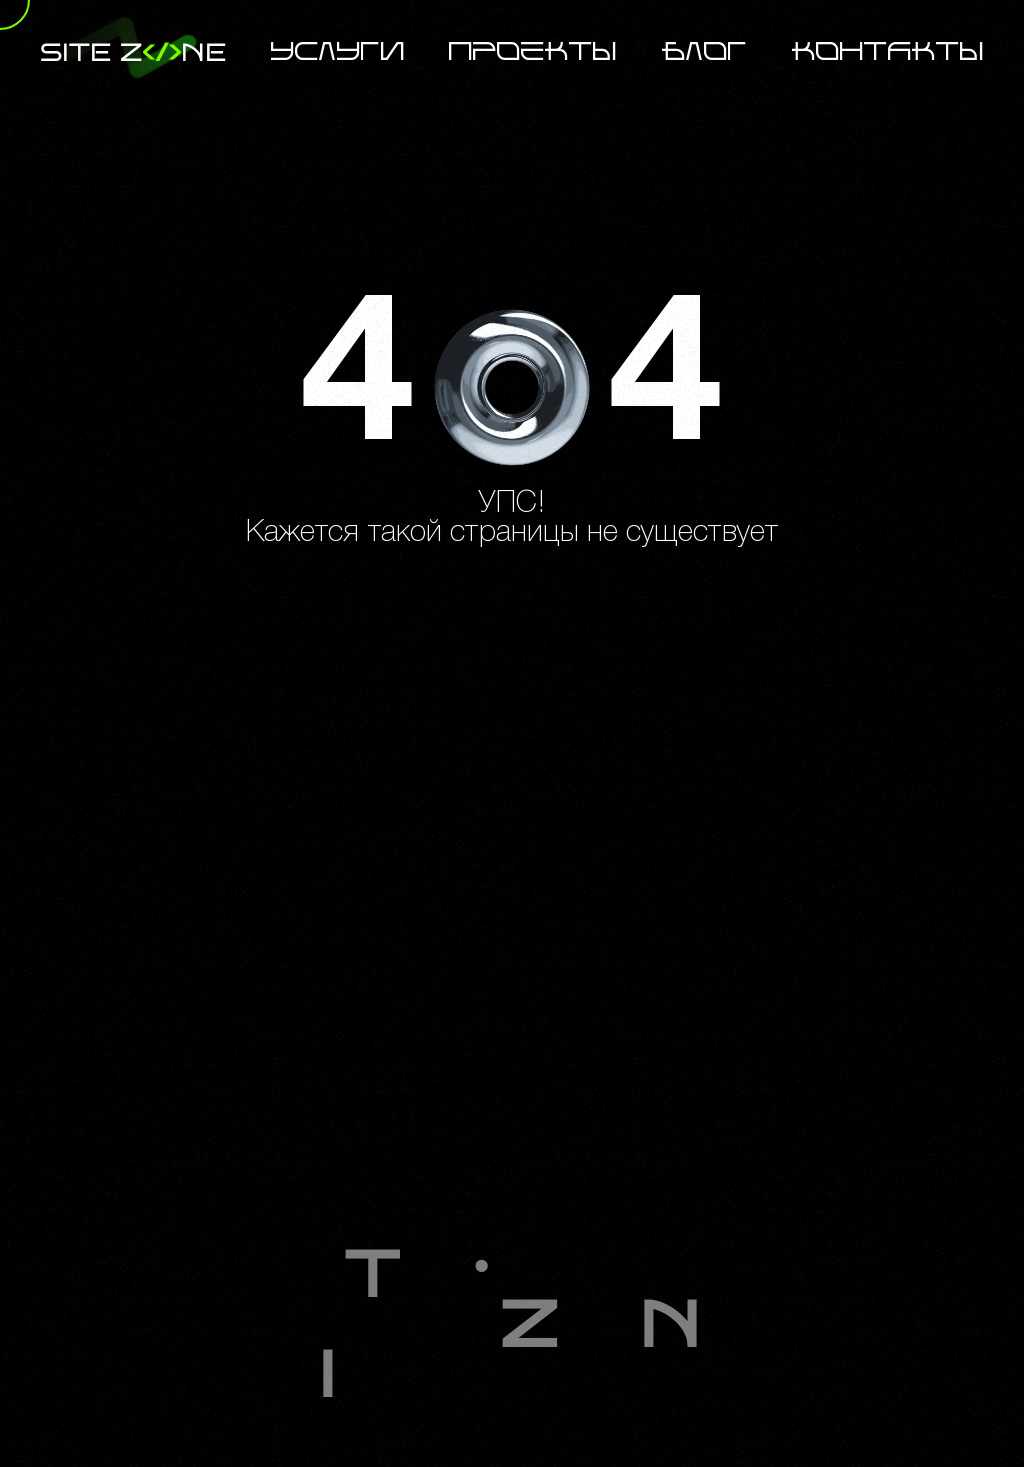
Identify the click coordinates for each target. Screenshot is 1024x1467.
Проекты (533, 52)
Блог (705, 52)
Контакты (888, 52)
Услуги (338, 52)
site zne (133, 52)
